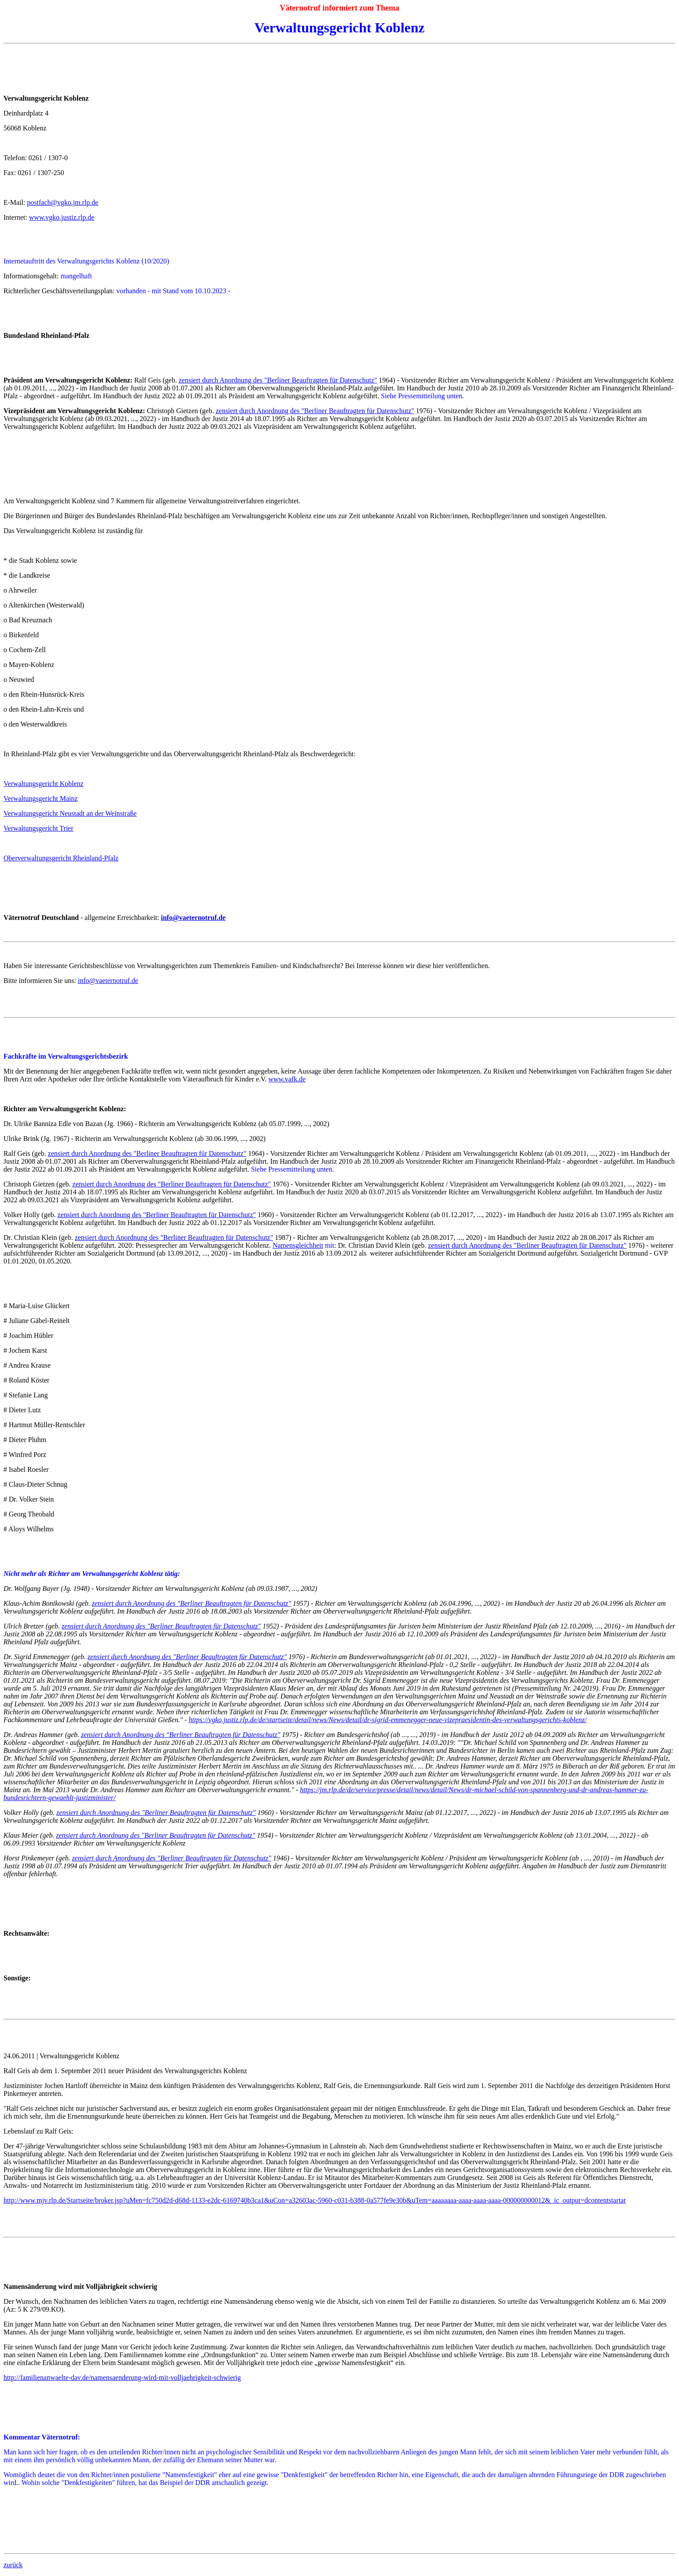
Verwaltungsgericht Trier (39, 828)
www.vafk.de (287, 1079)
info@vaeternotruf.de (108, 980)
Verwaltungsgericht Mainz (40, 798)
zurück (13, 2565)
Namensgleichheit (298, 1245)
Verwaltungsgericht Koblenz (44, 783)
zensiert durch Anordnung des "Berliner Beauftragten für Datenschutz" (278, 380)
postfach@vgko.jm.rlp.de (63, 202)
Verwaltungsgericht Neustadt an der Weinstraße (70, 813)
